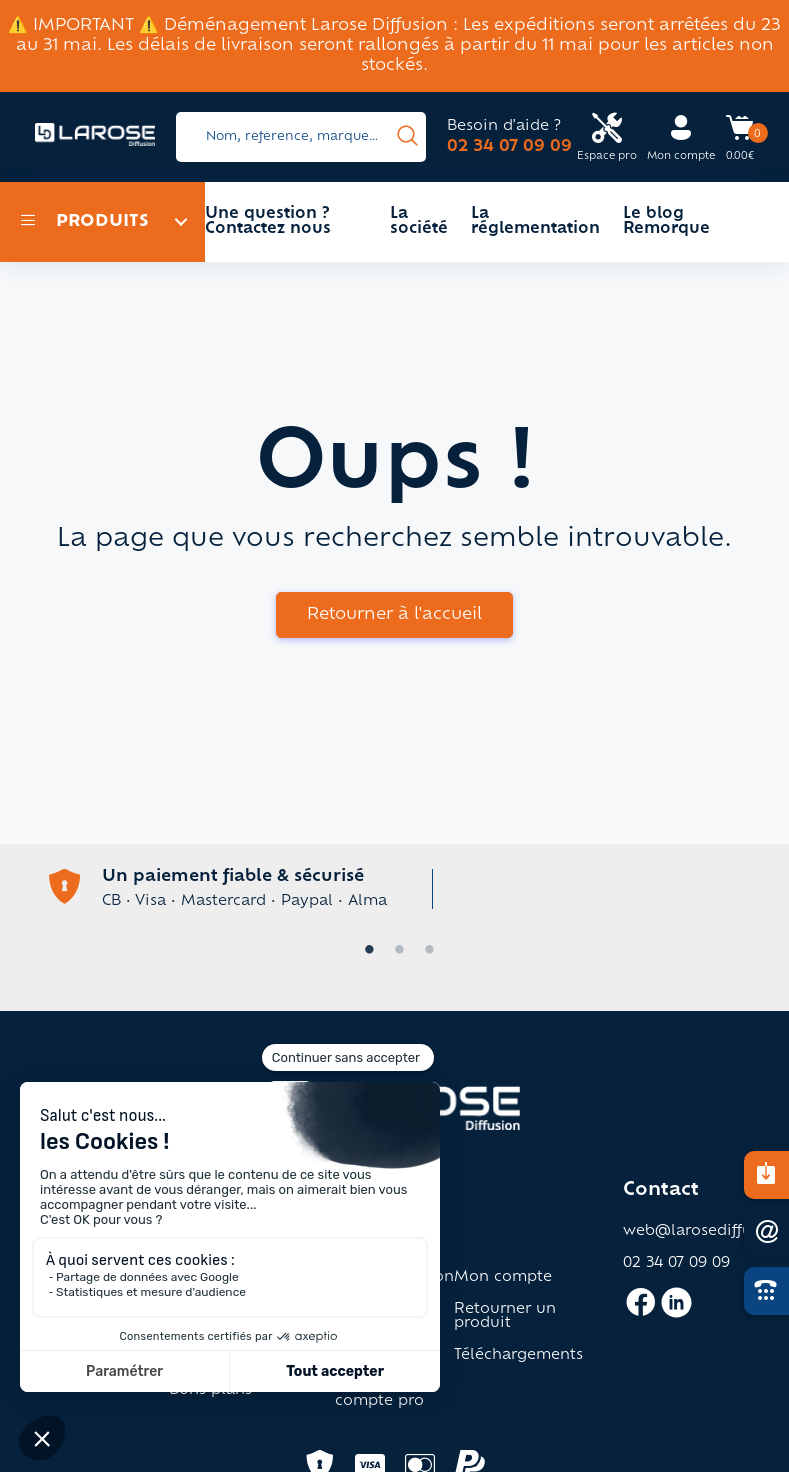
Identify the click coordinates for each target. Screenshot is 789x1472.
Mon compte (503, 1278)
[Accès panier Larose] (740, 135)
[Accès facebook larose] (640, 1311)
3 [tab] (425, 951)
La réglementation (535, 222)
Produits (84, 222)
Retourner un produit (505, 1317)
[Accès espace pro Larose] (607, 137)
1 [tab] (365, 951)
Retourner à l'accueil (394, 615)
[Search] (301, 137)
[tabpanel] (395, 886)
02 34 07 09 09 (509, 147)
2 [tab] (395, 951)
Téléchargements (518, 1356)
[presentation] (407, 137)
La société (419, 222)
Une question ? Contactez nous (268, 222)
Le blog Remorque (666, 222)
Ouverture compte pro (379, 1395)
